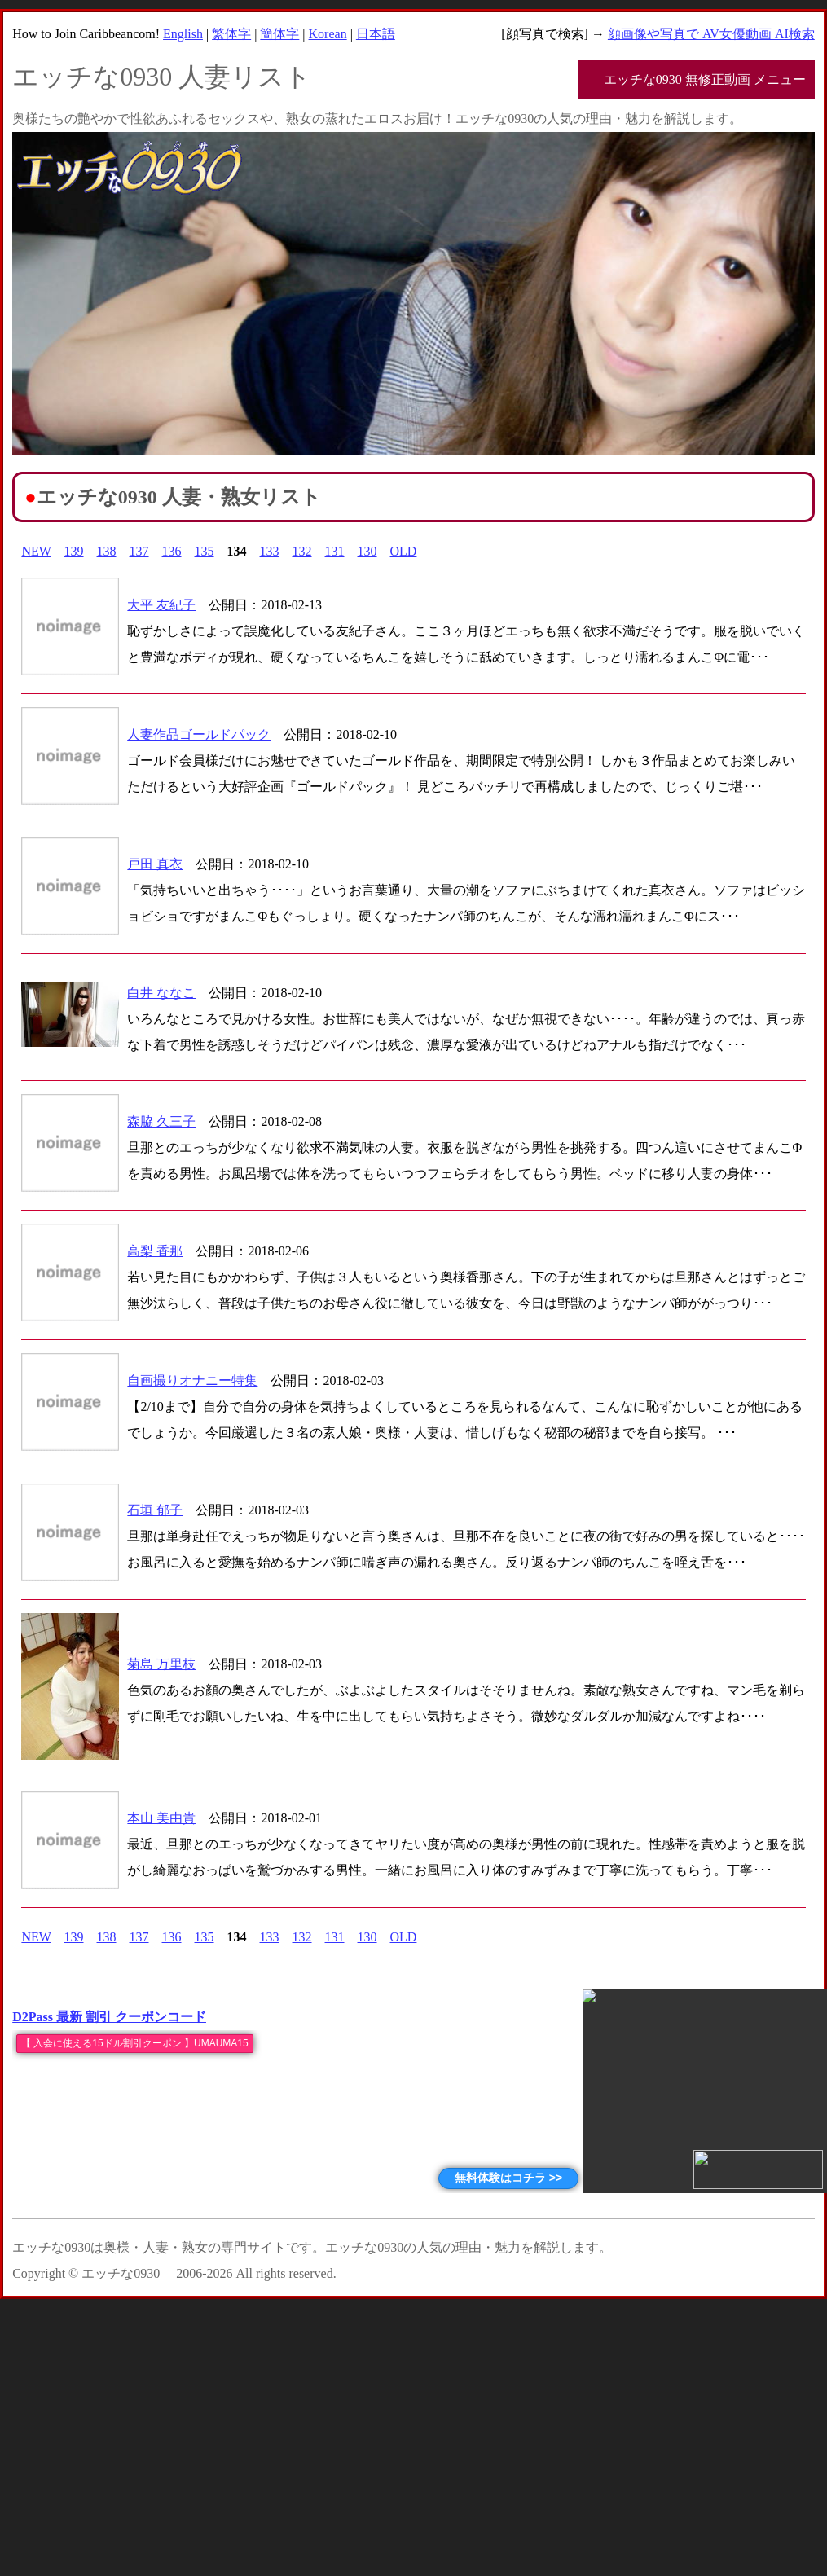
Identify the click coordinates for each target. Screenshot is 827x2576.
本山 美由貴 (161, 1818)
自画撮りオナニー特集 (192, 1380)
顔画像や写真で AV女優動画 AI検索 (711, 34)
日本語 (375, 34)
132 (302, 551)
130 (367, 551)
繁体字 (231, 34)
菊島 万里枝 (161, 1664)
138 (107, 551)
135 (204, 551)
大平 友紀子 (161, 605)
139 (74, 551)
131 (335, 551)
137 (139, 551)
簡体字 (279, 34)
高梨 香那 (155, 1251)
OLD (403, 551)
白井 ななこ (161, 993)
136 (172, 551)
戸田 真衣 (155, 864)
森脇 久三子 (161, 1121)
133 (269, 551)
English (183, 34)
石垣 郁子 (155, 1510)
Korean (328, 34)
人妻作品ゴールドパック (199, 734)
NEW (36, 551)
